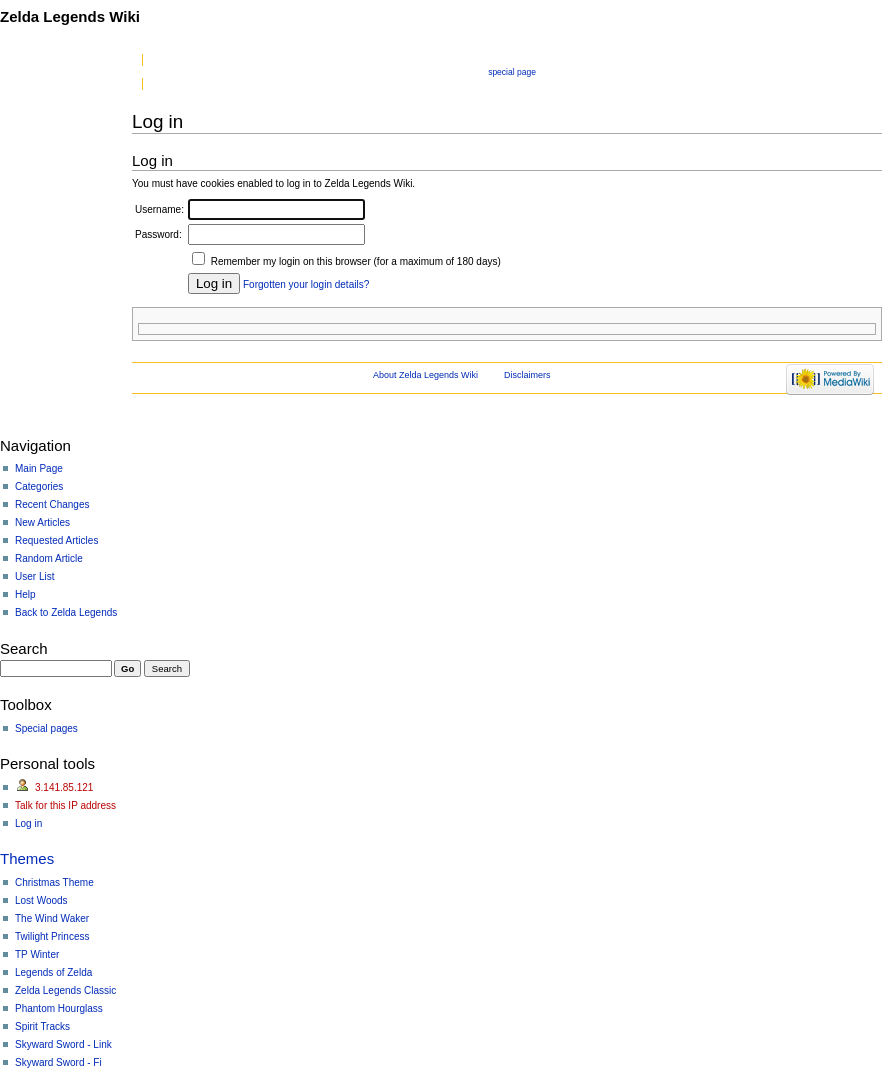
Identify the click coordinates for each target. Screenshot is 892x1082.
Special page (512, 72)
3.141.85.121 (64, 787)
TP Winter (37, 954)
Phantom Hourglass (59, 1008)
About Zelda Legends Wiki (425, 375)
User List (34, 576)
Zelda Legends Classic (65, 990)
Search (24, 648)
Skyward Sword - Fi (58, 1062)
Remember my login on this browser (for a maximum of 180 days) (356, 261)
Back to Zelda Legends (66, 612)
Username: (159, 209)
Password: (158, 234)
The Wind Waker (52, 918)
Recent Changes (52, 504)
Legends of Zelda (53, 972)
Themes (27, 858)
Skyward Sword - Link (63, 1044)
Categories (39, 486)
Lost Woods (41, 900)
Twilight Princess (52, 936)
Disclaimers (527, 375)
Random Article (49, 558)
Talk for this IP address (65, 805)
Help (25, 594)
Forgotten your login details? (306, 284)
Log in (28, 823)
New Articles (42, 522)
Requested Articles (56, 540)
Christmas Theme (54, 882)
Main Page (39, 468)
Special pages (46, 728)
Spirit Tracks (42, 1026)
